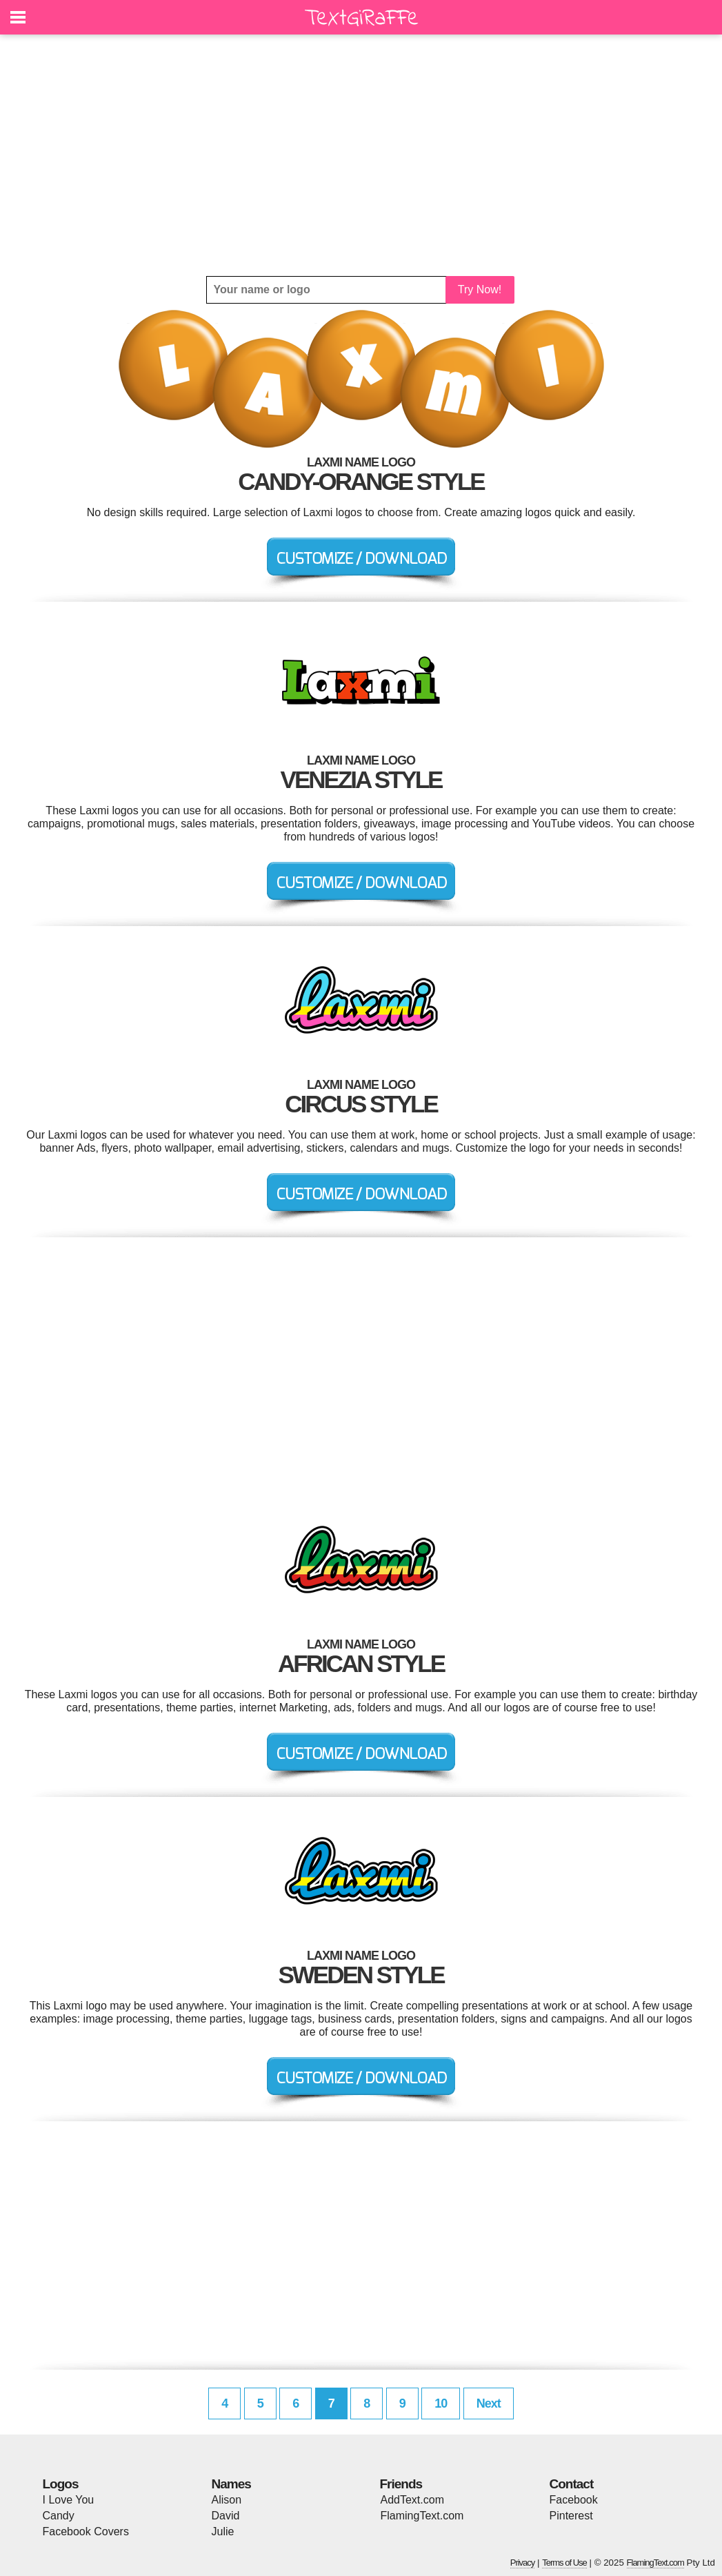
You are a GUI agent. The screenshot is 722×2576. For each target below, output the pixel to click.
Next (489, 2403)
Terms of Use (564, 2562)
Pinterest (571, 2515)
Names (231, 2484)
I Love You (68, 2500)
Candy (58, 2515)
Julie (223, 2531)
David (226, 2515)
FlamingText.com (422, 2515)
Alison (227, 2500)
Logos (61, 2484)
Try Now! (479, 289)
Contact (572, 2484)
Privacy (522, 2562)
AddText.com (412, 2500)
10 (440, 2403)
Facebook (574, 2500)
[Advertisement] (361, 155)
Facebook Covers (86, 2531)
